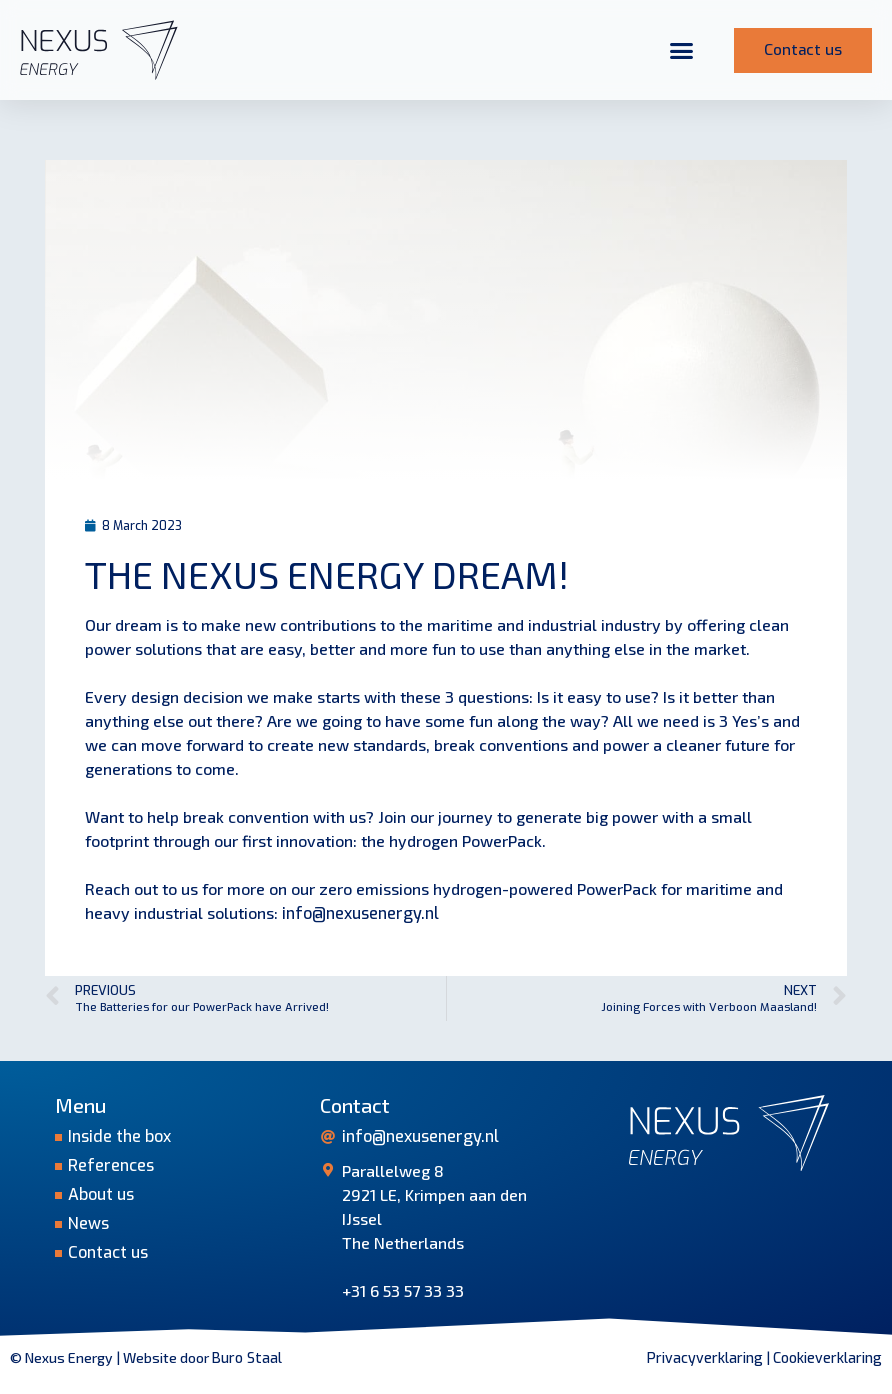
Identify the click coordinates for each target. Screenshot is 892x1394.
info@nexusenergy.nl (360, 913)
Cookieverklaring (827, 1358)
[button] (681, 50)
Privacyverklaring (705, 1358)
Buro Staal (247, 1358)
